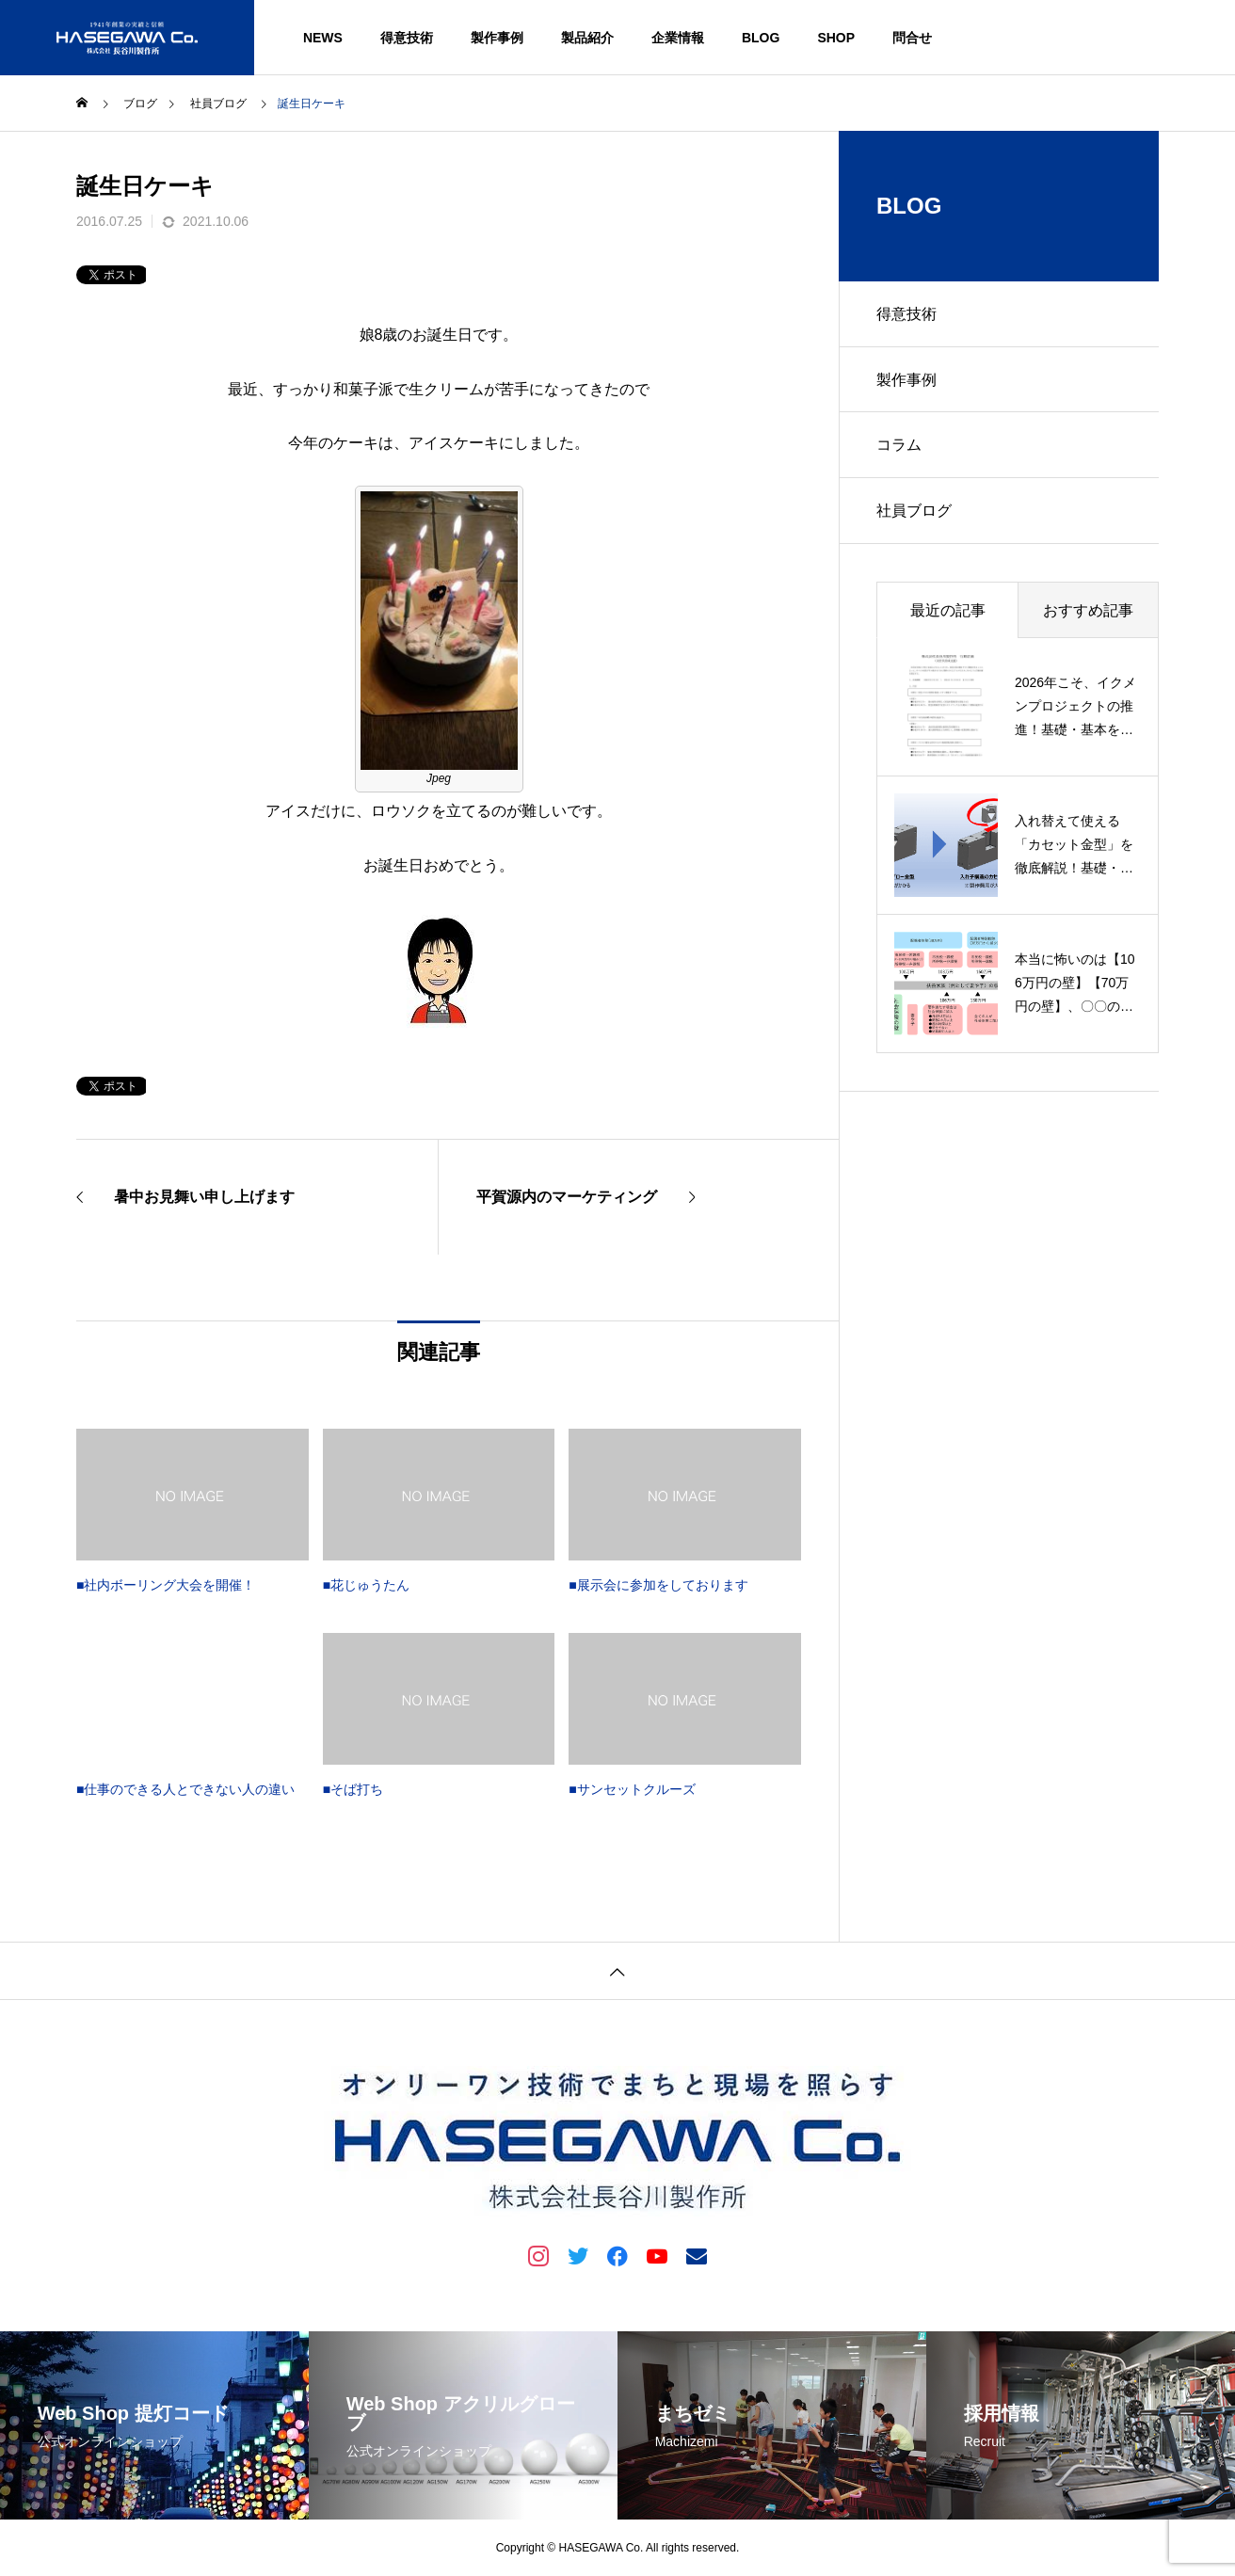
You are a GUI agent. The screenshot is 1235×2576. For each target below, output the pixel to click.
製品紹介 (587, 37)
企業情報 (677, 37)
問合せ (912, 37)
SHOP (836, 37)
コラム (899, 446)
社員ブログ (914, 512)
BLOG (760, 37)
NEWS (323, 37)
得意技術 (406, 37)
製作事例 (497, 37)
